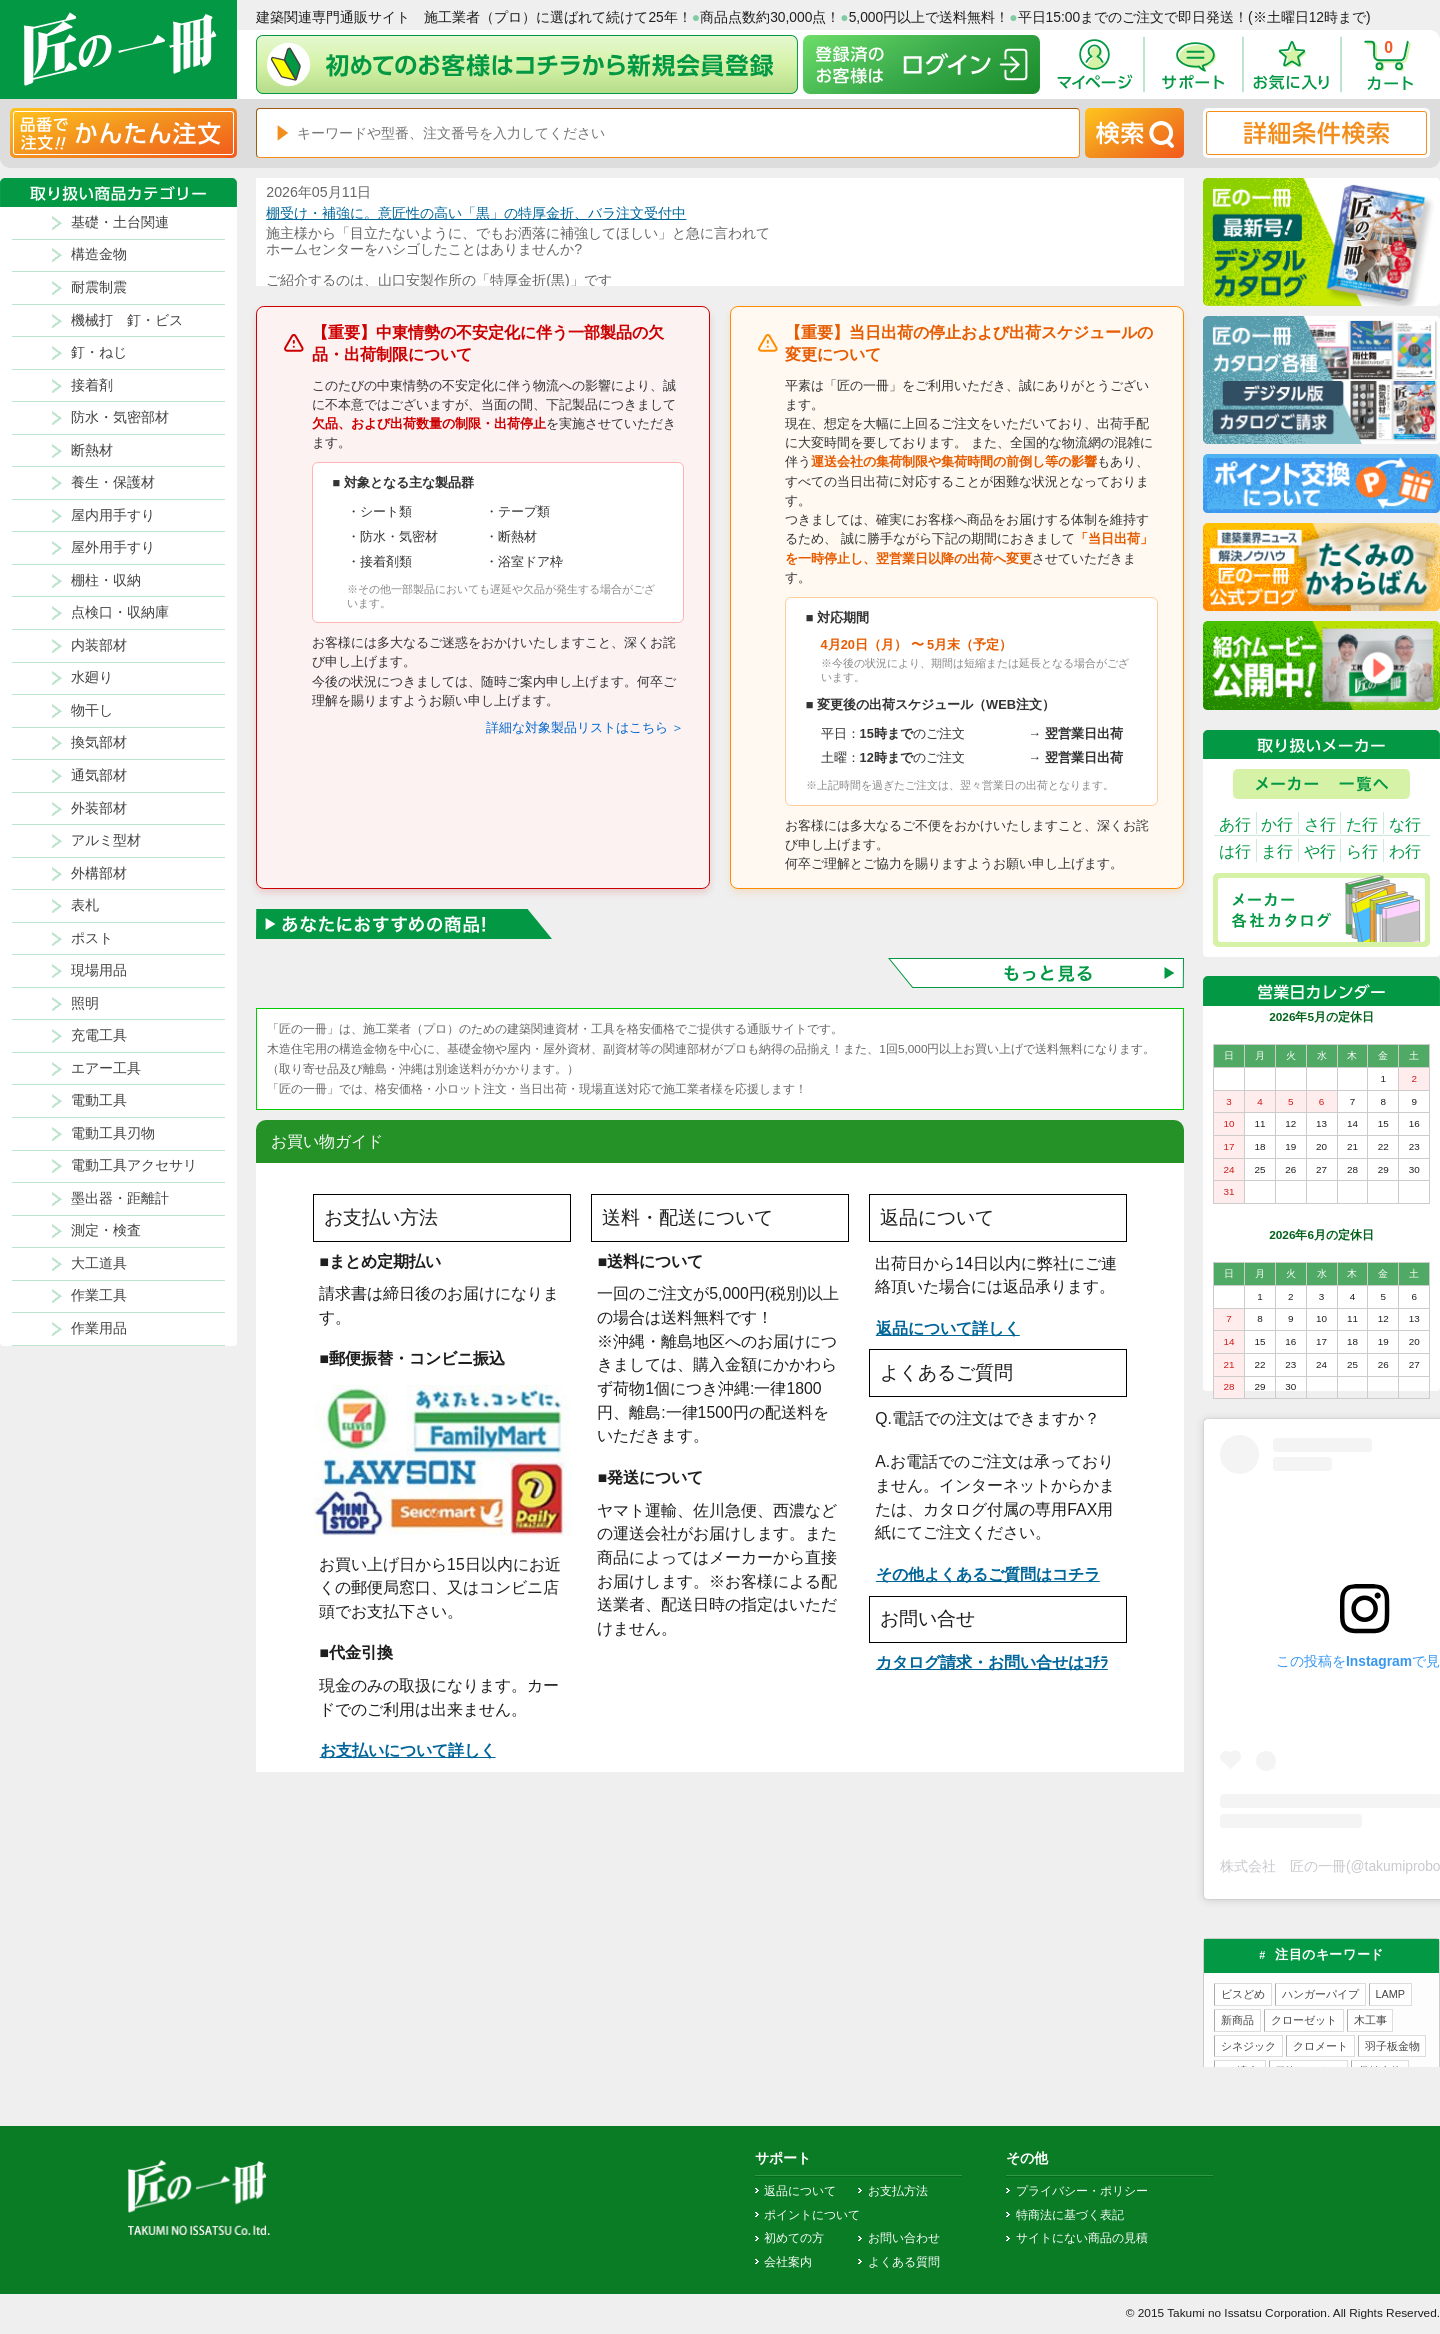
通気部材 (99, 775)
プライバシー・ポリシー (1082, 2191)
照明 (85, 1003)
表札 (85, 905)
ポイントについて (812, 2215)
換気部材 (99, 742)
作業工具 (99, 1295)
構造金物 (99, 254)
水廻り (92, 677)
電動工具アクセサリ (134, 1165)
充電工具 (99, 1035)
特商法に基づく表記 (1070, 2215)
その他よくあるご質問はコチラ (988, 1574)
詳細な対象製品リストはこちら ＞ (585, 727)
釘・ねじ (99, 352)
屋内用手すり (113, 515)
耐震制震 (99, 287)
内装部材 (99, 645)
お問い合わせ (904, 2238)
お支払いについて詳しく (408, 1750)
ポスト (92, 938)
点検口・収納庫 (120, 612)
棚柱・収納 (106, 580)
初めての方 (794, 2238)
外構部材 (99, 873)
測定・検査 (106, 1230)
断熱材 (92, 450)
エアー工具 (106, 1068)
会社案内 (788, 2262)
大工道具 (99, 1263)
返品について (800, 2191)
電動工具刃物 (113, 1133)
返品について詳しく (948, 1328)
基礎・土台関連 (120, 222)
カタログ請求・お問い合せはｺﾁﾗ (992, 1662)
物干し (92, 710)
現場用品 (99, 970)
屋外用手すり (113, 547)
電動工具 (99, 1100)
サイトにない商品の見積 (1082, 2238)
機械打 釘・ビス (127, 320)
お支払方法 (898, 2191)
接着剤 (92, 385)
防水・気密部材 (120, 417)
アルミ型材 (106, 840)
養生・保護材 (113, 482)
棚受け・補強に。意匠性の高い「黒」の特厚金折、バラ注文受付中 (476, 213)
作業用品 (99, 1328)
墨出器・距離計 (120, 1198)
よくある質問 (904, 2262)
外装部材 (99, 808)
